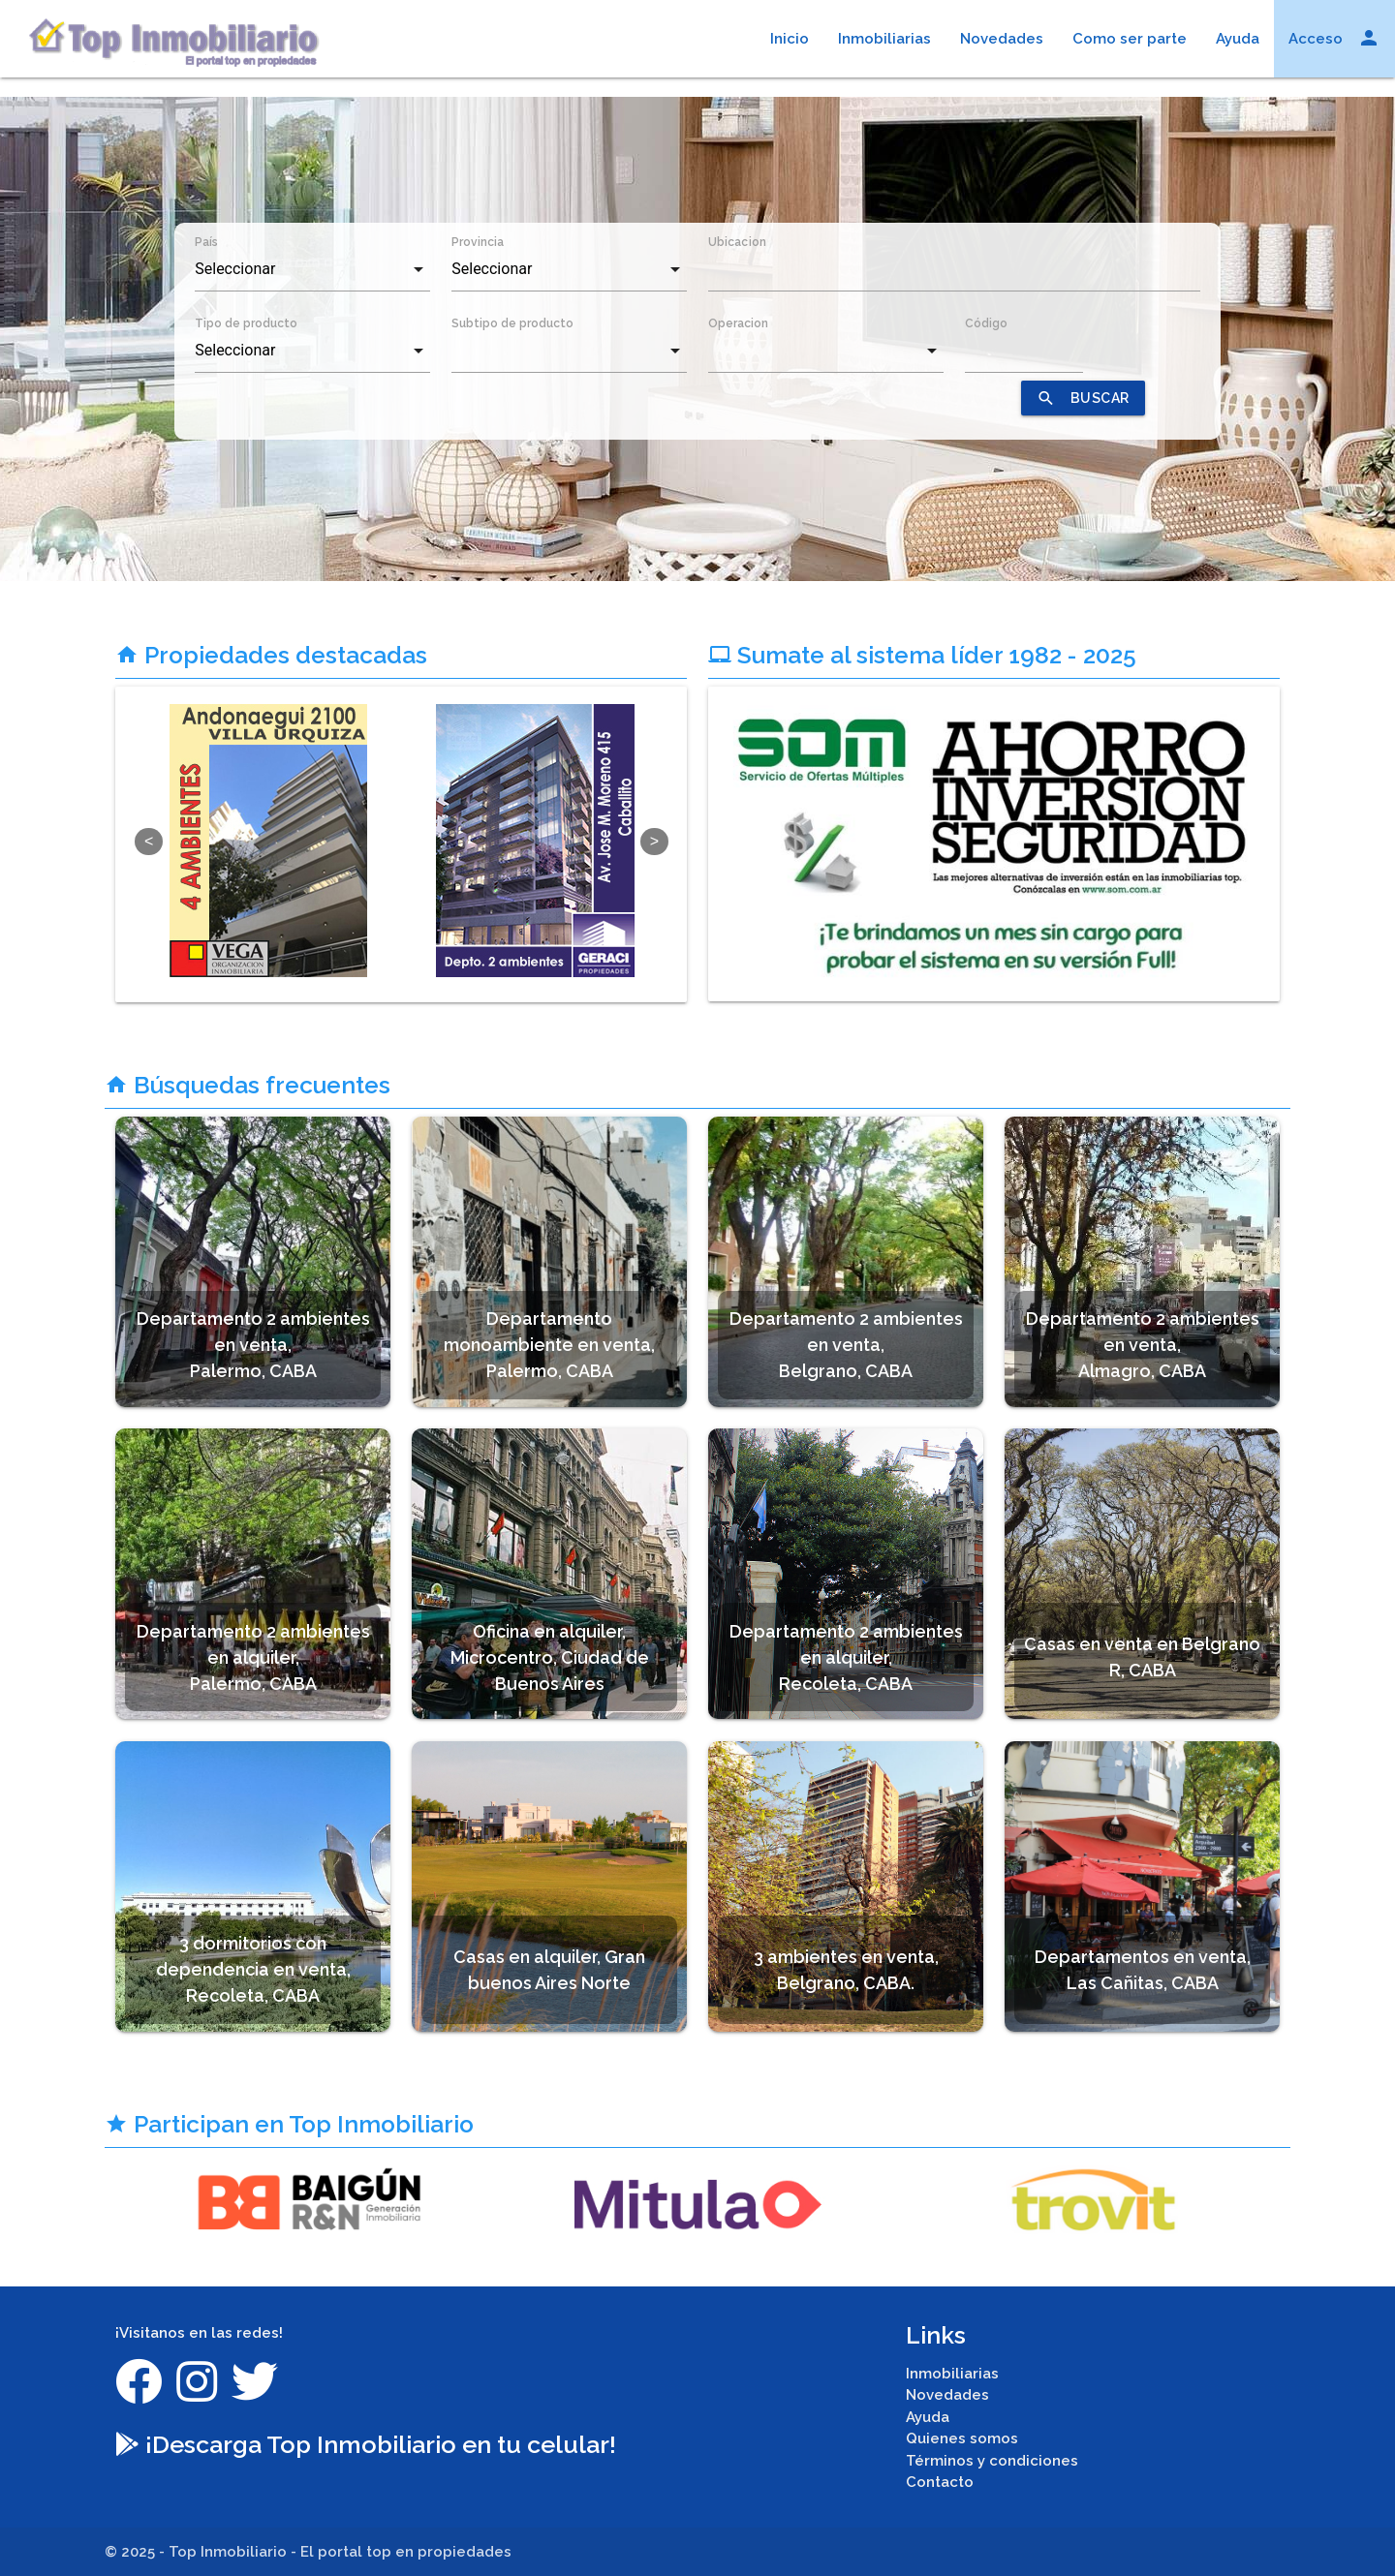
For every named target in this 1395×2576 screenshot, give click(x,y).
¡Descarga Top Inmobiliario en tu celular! (365, 2444)
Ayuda (1237, 38)
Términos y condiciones (992, 2460)
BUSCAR (1083, 398)
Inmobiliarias (884, 38)
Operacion (738, 323)
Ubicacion (737, 242)
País (206, 242)
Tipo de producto (246, 323)
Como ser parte (1129, 38)
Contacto (940, 2482)
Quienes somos (962, 2438)
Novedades (1001, 38)
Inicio (789, 38)
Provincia (477, 242)
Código (986, 323)
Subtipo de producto (512, 323)
